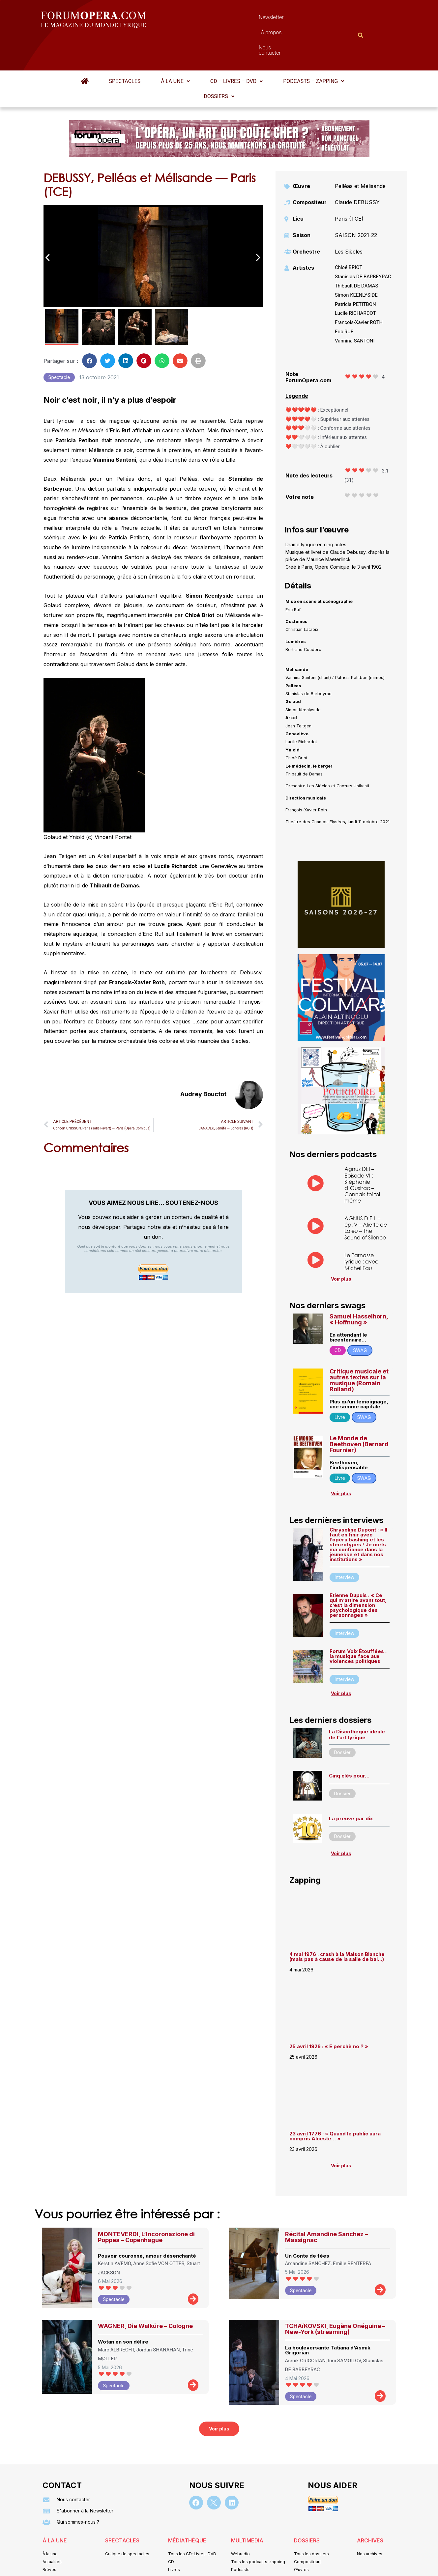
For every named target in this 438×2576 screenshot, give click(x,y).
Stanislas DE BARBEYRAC (363, 244)
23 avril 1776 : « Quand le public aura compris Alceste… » (335, 2103)
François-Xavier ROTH (359, 290)
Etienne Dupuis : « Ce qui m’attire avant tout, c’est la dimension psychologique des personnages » (358, 1573)
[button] (175, 49)
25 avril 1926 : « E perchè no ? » (329, 2014)
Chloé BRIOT (349, 235)
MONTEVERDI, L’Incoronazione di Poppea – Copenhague (146, 2204)
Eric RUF (344, 299)
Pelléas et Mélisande (360, 153)
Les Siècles (349, 219)
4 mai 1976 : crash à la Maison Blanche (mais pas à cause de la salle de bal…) (337, 1924)
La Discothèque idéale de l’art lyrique (357, 1702)
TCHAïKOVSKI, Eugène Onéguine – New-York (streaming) (335, 2296)
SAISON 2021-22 (356, 203)
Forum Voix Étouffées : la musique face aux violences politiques (358, 1624)
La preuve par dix (351, 1786)
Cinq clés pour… (349, 1743)
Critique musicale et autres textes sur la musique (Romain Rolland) (359, 1348)
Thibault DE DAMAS (356, 254)
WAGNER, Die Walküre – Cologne (145, 2293)
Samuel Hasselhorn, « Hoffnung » (359, 1287)
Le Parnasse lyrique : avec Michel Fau (361, 1229)
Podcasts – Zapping (313, 49)
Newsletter (209, 19)
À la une (175, 49)
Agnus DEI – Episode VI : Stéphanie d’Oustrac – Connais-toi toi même (362, 1152)
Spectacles (125, 49)
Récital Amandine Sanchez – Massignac (326, 2204)
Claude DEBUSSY (357, 170)
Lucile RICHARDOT (355, 281)
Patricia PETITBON (355, 272)
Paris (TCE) (349, 186)
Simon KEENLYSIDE (356, 263)
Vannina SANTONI (355, 309)
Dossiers (219, 64)
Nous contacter (293, 19)
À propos (248, 19)
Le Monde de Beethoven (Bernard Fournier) (359, 1411)
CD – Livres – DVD (236, 49)
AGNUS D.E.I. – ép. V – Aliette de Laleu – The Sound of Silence (365, 1195)
